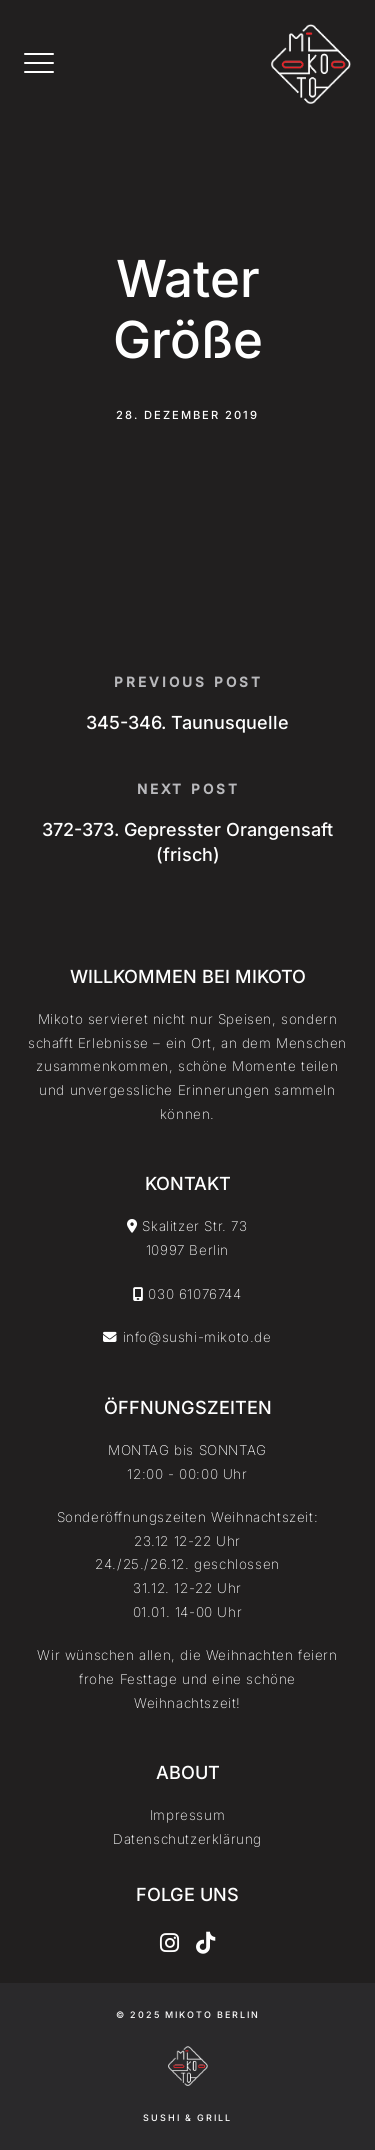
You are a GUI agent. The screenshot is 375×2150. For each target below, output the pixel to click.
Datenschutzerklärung (187, 1839)
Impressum (187, 1815)
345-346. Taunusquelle (187, 722)
